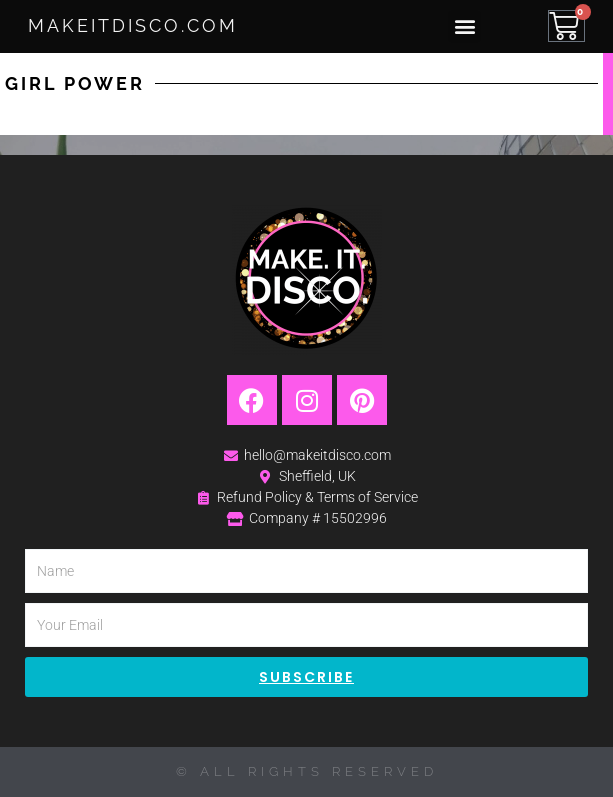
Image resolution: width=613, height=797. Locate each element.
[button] (464, 26)
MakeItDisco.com (133, 25)
